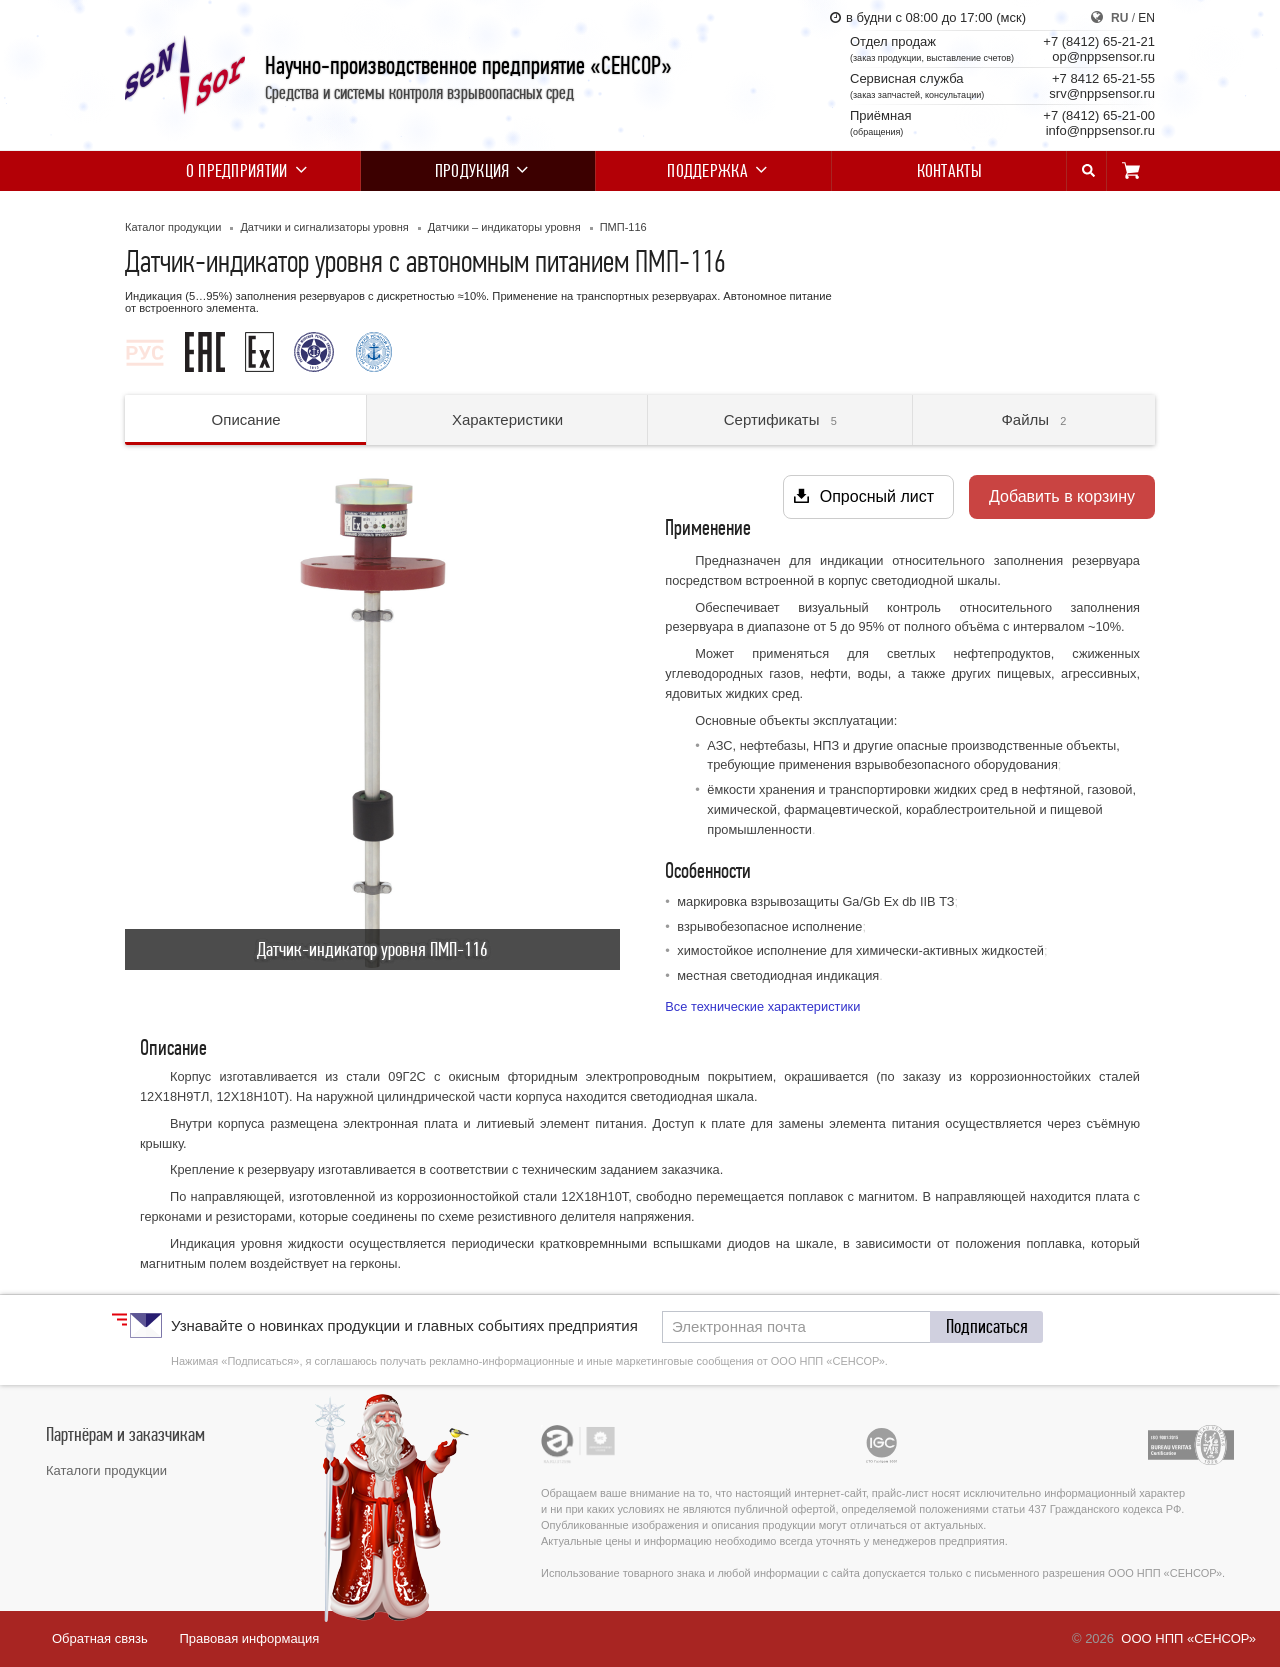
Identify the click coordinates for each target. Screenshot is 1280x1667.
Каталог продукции (173, 227)
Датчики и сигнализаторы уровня (324, 227)
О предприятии (243, 171)
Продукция (478, 171)
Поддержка (713, 171)
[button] (987, 1327)
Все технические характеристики (762, 1006)
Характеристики (507, 419)
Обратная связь (100, 1638)
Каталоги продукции (106, 1470)
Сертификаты (780, 419)
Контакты (949, 171)
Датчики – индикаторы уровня (504, 227)
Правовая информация (249, 1638)
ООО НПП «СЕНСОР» (1188, 1638)
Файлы (1033, 419)
